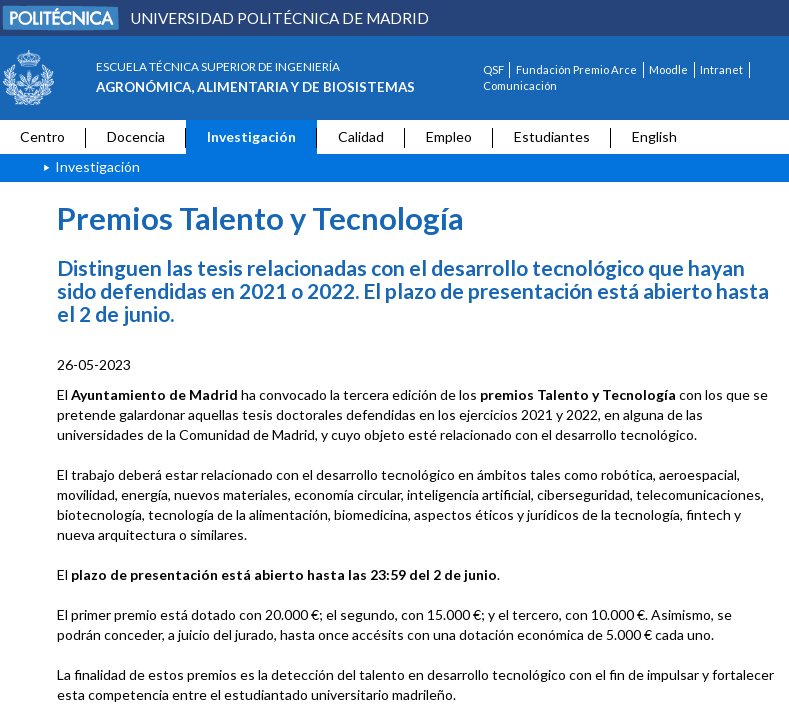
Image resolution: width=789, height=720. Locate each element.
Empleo (449, 136)
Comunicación (520, 85)
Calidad (361, 136)
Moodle (668, 69)
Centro (42, 136)
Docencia (136, 136)
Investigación (251, 136)
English (654, 136)
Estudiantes (552, 136)
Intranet (721, 69)
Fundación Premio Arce (576, 69)
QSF (493, 69)
